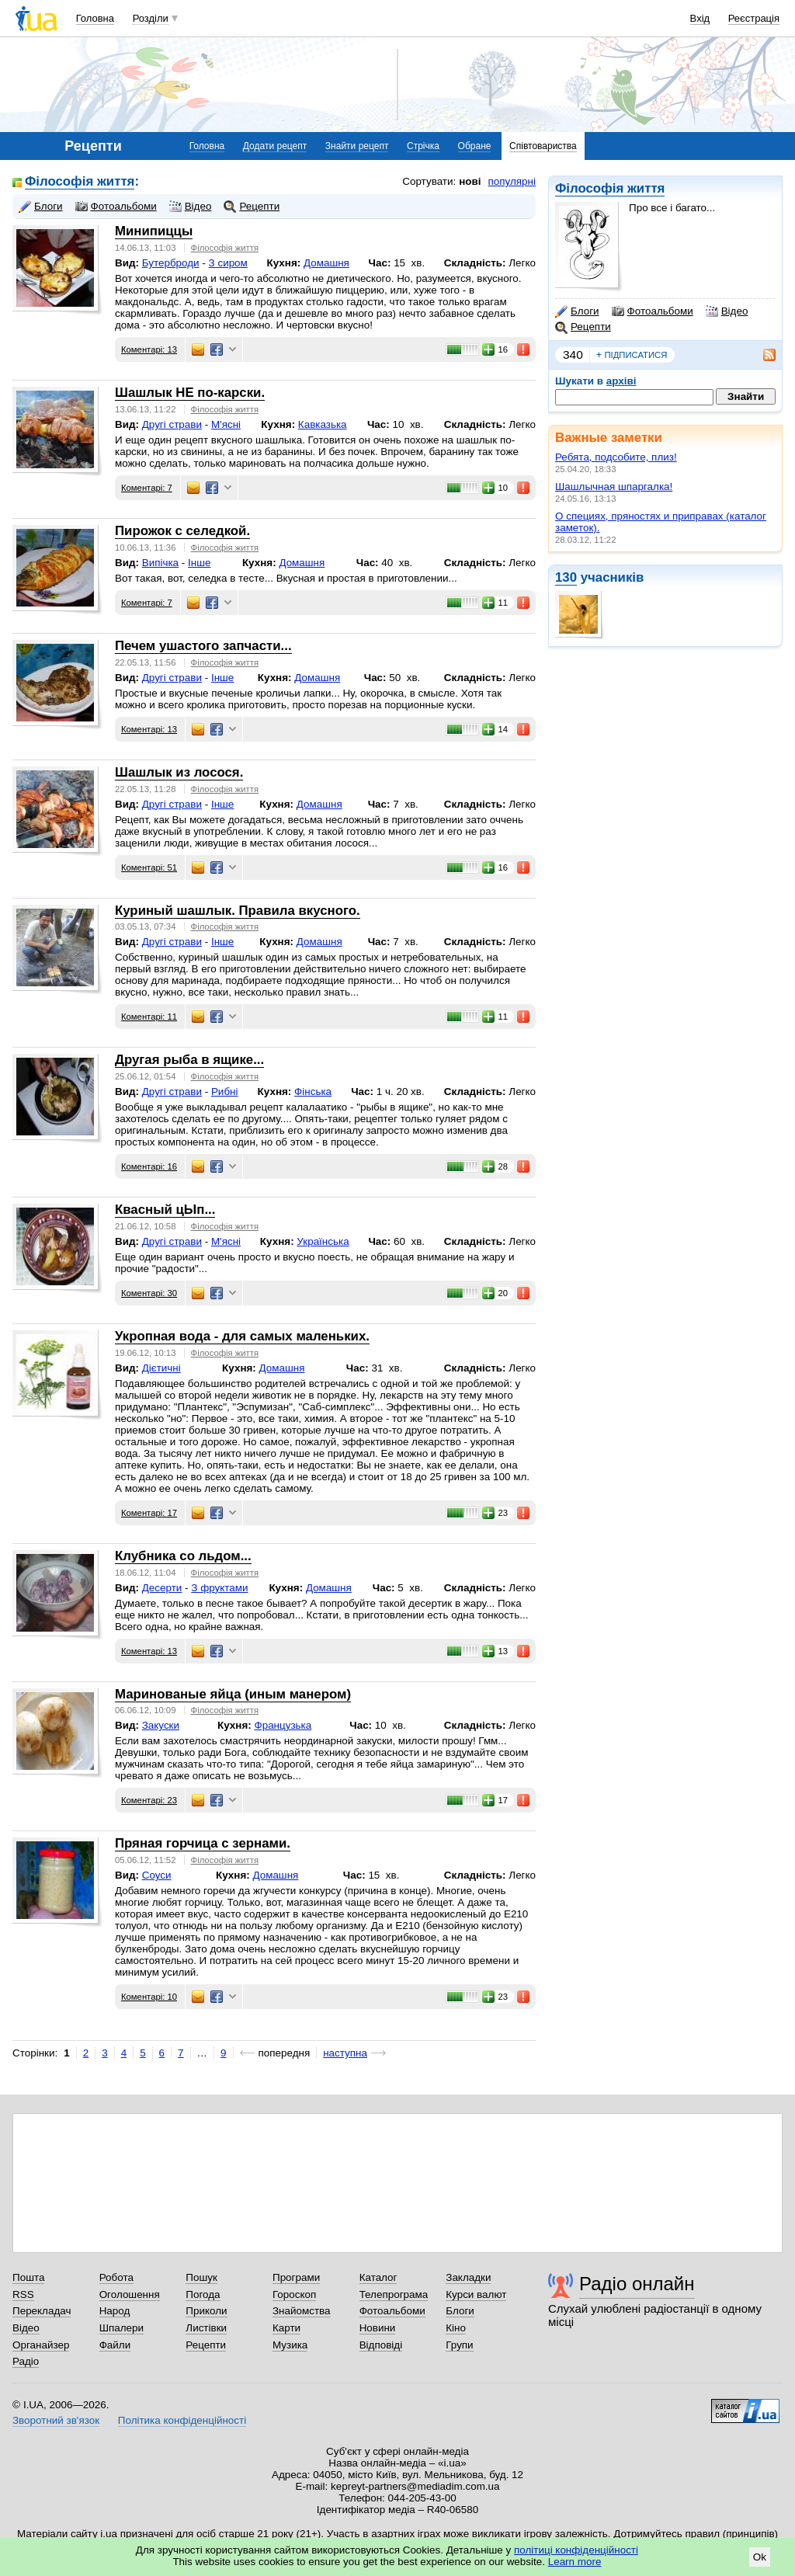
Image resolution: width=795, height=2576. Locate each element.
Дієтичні (161, 1368)
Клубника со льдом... (183, 1556)
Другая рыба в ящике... (189, 1059)
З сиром (228, 263)
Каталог (378, 2277)
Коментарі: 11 (149, 1016)
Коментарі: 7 (146, 487)
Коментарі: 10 (149, 1996)
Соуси (157, 1875)
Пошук (201, 2277)
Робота (116, 2277)
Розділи (150, 18)
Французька (282, 1725)
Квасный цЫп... (165, 1209)
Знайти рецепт (357, 146)
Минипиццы (154, 231)
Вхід (700, 18)
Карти (286, 2328)
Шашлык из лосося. (179, 772)
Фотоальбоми (652, 311)
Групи (459, 2345)
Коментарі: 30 (149, 1293)
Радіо (25, 2361)
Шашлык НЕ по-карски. (190, 392)
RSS (23, 2294)
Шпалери (121, 2328)
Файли (115, 2345)
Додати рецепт (275, 146)
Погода (203, 2294)
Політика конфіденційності (182, 2420)
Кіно (456, 2328)
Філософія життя (610, 188)
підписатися (632, 355)
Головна (95, 18)
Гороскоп (294, 2294)
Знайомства (302, 2311)
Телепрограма (394, 2294)
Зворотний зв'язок (55, 2420)
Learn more (575, 2561)
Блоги (577, 311)
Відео (727, 311)
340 (573, 354)
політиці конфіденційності (576, 2550)
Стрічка (423, 146)
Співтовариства (543, 146)
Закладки (468, 2277)
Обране (474, 146)
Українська (323, 1241)
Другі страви (172, 424)
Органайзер (40, 2345)
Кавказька (322, 424)
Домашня (326, 263)
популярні (512, 181)
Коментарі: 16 (149, 1166)
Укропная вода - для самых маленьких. (242, 1336)
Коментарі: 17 (149, 1512)
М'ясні (226, 424)
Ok (759, 2557)
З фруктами (219, 1588)
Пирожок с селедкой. (182, 530)
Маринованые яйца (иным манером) (233, 1694)
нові (470, 181)
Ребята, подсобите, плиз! (616, 457)
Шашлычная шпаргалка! (613, 486)
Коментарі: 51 (149, 867)
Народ (114, 2311)
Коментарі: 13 (149, 349)
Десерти (162, 1588)
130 (566, 577)
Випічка (160, 562)
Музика (290, 2345)
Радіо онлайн (637, 2283)
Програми (296, 2277)
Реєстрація (753, 18)
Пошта (28, 2277)
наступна (345, 2053)
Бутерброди (171, 263)
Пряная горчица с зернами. (202, 1843)
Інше (199, 562)
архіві (621, 381)
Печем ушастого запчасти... (203, 645)
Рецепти (583, 327)
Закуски (160, 1725)
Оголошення (129, 2294)
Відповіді (381, 2345)
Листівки (206, 2328)
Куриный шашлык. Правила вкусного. (237, 910)
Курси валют (476, 2294)
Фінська (313, 1091)
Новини (377, 2328)
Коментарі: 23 (149, 1800)
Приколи (206, 2311)
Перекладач (41, 2311)
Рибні (224, 1091)
